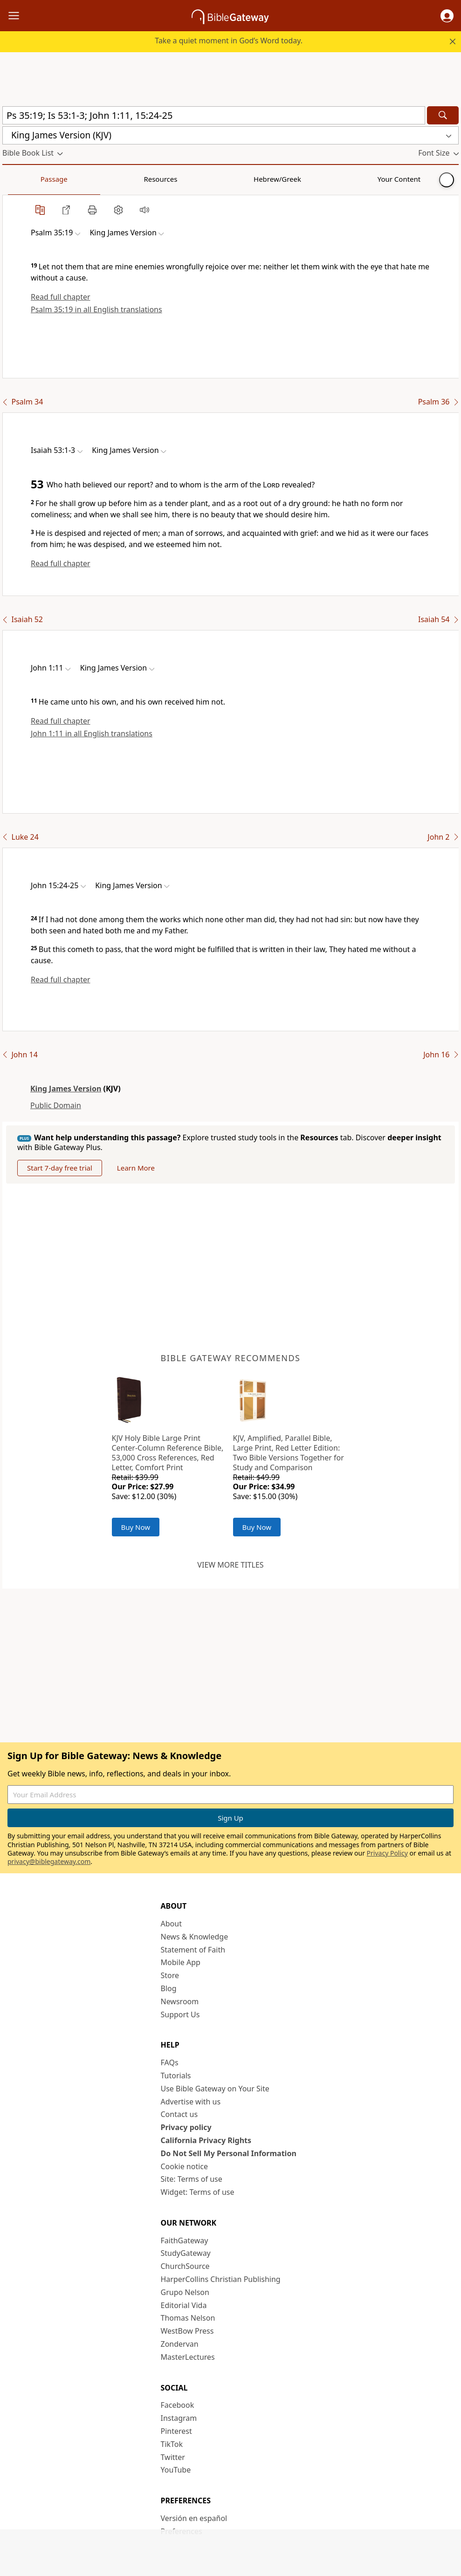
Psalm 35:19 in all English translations (96, 309)
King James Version (65, 1088)
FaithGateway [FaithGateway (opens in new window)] (184, 2240)
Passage (23, 179)
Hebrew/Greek (124, 179)
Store (170, 1975)
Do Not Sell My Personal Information (228, 2153)
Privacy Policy (387, 1853)
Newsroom (180, 2001)
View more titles (230, 1565)
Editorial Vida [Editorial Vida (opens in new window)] (184, 2305)
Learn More (136, 1167)
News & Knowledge (194, 1937)
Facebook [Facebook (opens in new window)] (177, 2405)
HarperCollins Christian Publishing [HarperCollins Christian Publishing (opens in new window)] (221, 2279)
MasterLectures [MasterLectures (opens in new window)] (188, 2357)
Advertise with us (191, 2101)
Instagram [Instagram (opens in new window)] (179, 2418)
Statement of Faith (193, 1950)
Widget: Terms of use (197, 2192)
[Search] (443, 115)
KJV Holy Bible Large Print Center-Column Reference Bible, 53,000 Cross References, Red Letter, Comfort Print (168, 1452)
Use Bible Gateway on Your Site (215, 2088)
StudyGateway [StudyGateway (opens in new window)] (186, 2253)
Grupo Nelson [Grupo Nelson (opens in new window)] (185, 2292)
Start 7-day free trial (59, 1167)
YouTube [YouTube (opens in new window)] (176, 2470)
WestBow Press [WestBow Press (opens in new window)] (187, 2331)
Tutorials (176, 2075)
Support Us (180, 2014)
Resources (68, 179)
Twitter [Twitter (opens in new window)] (173, 2457)
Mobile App (180, 1962)
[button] (447, 15)
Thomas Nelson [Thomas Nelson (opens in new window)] (188, 2318)
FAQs (170, 2062)
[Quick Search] (213, 115)
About (171, 1923)
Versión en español (194, 2518)
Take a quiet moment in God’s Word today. (229, 40)
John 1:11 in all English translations (91, 733)
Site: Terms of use (191, 2179)
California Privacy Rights (206, 2140)
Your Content (184, 179)
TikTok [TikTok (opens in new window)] (172, 2444)
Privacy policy (186, 2127)
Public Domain (55, 1105)
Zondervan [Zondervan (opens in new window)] (180, 2344)
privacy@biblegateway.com (48, 1861)
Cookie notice (184, 2166)
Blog (169, 1988)
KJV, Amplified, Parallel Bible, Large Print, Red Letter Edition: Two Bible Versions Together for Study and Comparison (288, 1452)
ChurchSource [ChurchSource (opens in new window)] (185, 2266)
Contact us (179, 2114)
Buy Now (136, 1527)
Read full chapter (60, 297)
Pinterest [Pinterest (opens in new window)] (176, 2431)
